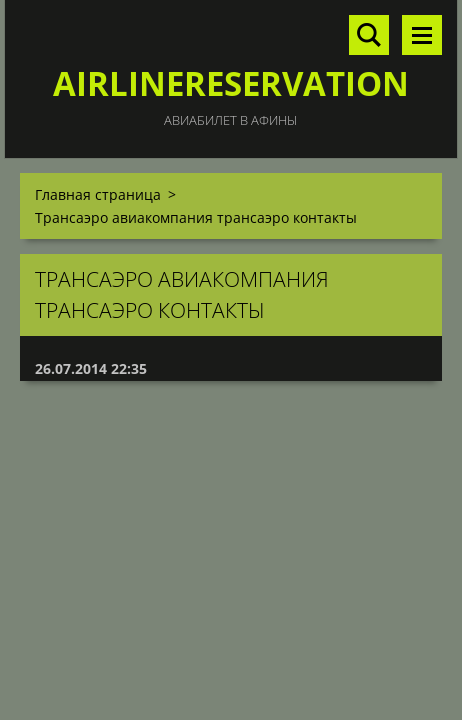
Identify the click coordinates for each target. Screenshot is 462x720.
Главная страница (98, 194)
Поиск (369, 35)
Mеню (422, 35)
